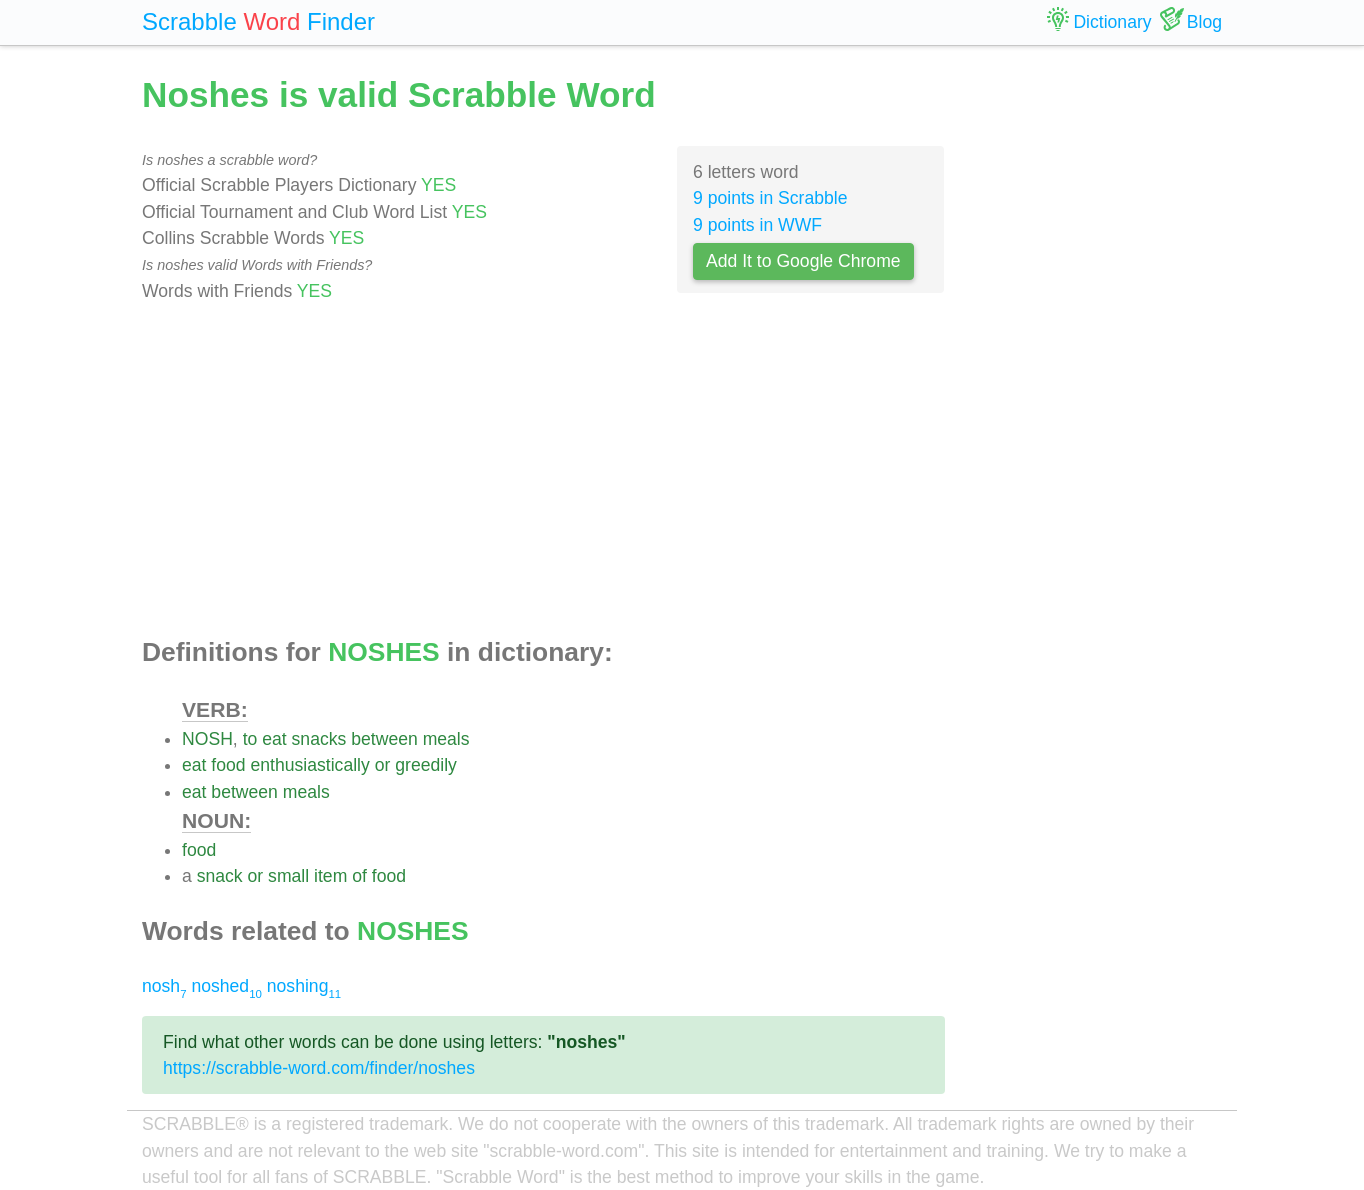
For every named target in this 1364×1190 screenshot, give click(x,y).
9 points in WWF (757, 225)
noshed (226, 986)
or (383, 765)
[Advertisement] (543, 471)
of (359, 876)
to (250, 739)
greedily (426, 765)
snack (220, 876)
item (330, 876)
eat (274, 739)
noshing (304, 986)
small (288, 876)
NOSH (207, 739)
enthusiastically (310, 765)
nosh (164, 986)
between (384, 739)
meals (446, 739)
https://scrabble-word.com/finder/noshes (319, 1068)
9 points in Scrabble (770, 198)
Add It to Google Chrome (803, 261)
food (228, 765)
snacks (319, 739)
